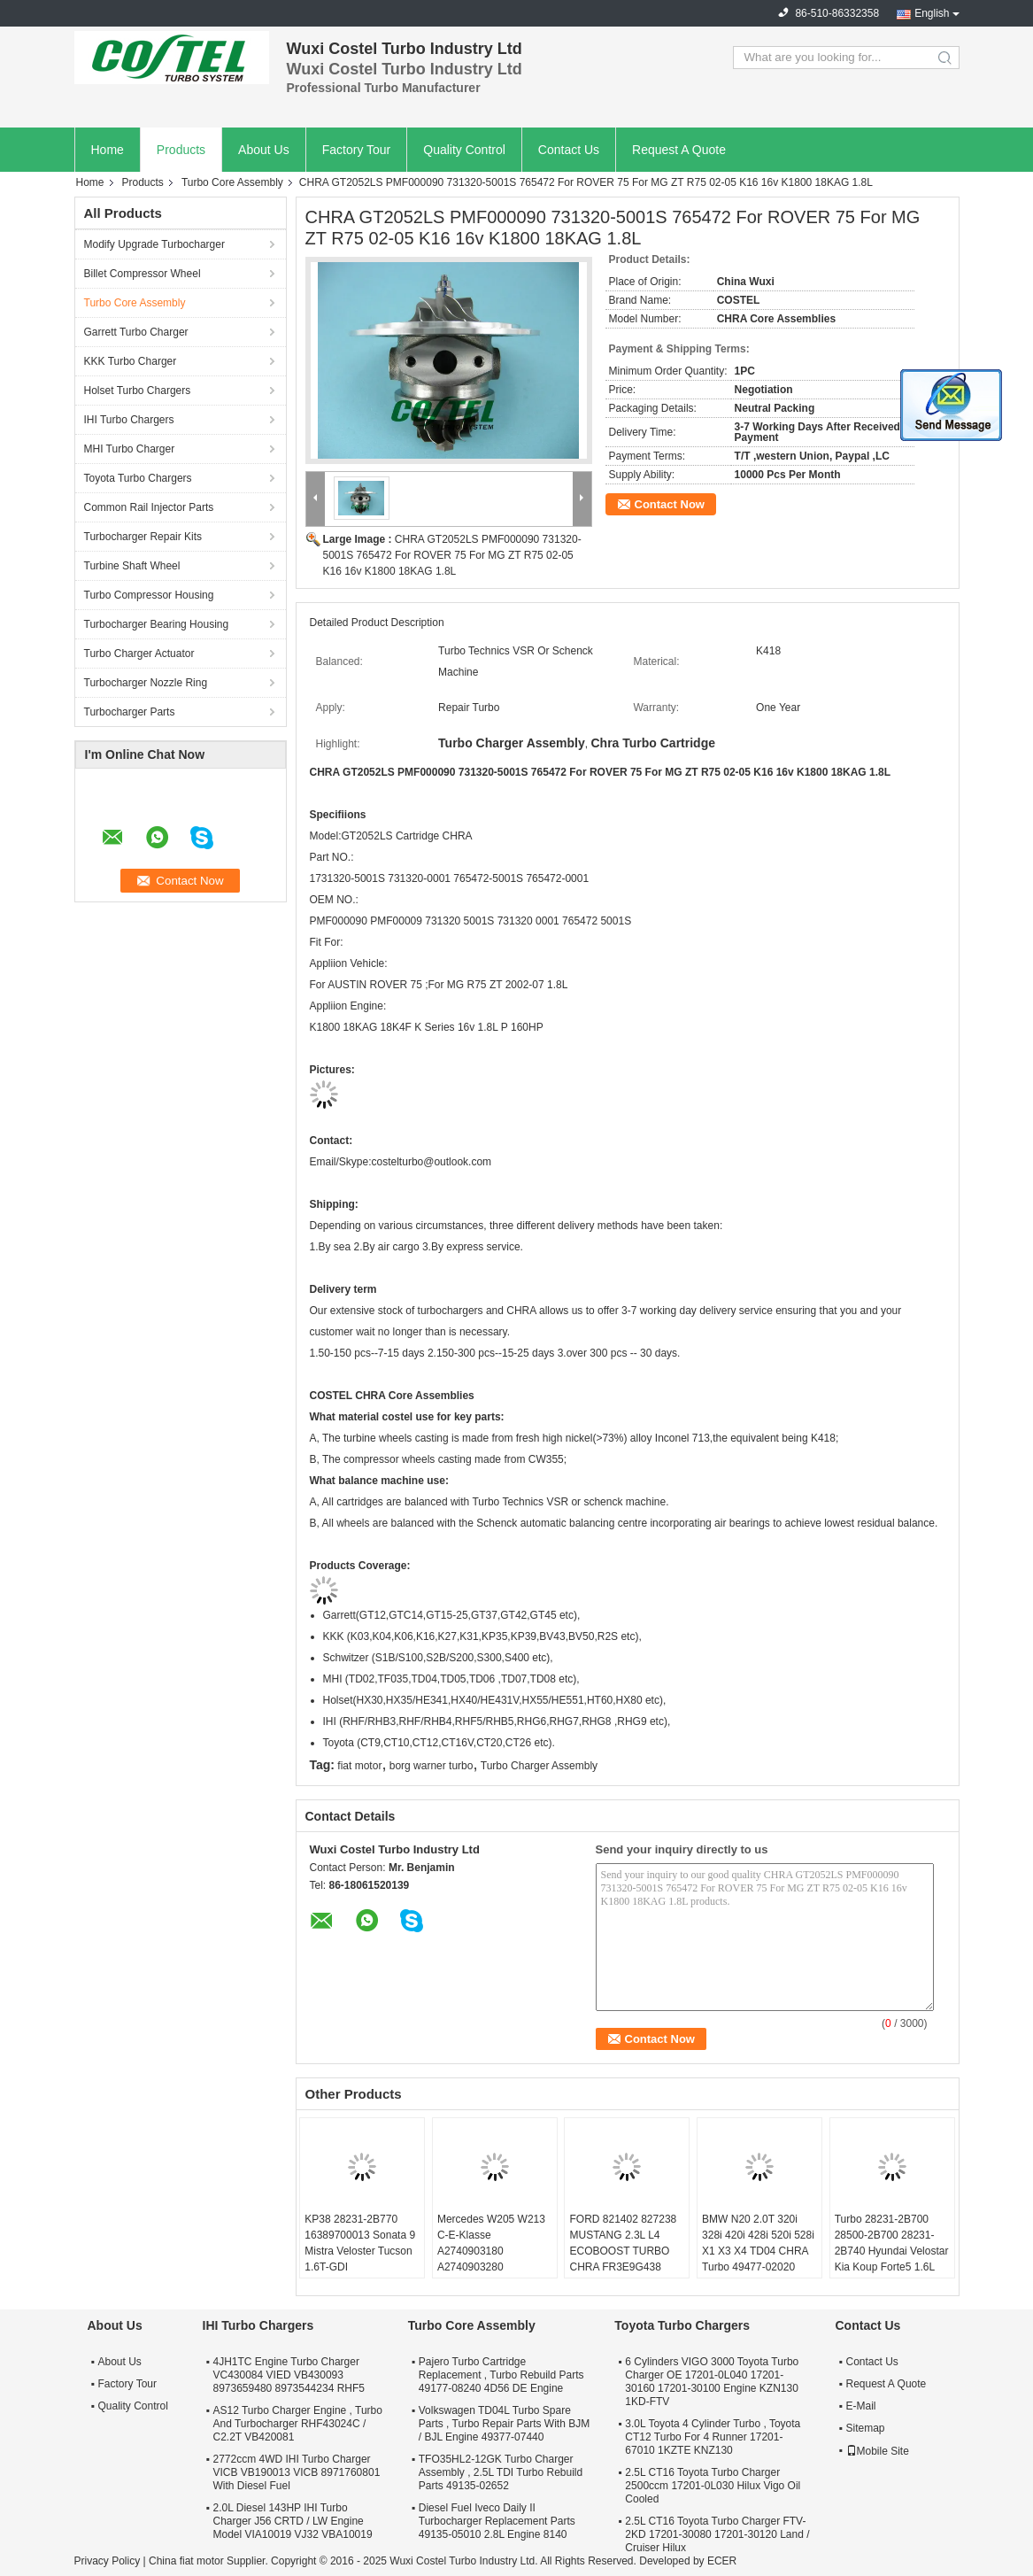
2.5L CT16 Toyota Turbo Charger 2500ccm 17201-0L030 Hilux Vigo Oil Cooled (712, 2485)
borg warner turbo (431, 1766)
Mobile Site (877, 2451)
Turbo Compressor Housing (149, 595)
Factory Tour (356, 150)
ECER (721, 2561)
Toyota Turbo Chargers (138, 478)
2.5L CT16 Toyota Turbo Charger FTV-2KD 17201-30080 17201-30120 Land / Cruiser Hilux (717, 2534)
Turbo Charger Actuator (139, 653)
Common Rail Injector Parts (149, 507)
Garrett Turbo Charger (136, 332)
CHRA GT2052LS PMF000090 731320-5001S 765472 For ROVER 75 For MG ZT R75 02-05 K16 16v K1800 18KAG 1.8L (452, 555)
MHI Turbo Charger (129, 449)
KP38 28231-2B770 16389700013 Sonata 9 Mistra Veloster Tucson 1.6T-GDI (360, 2243)
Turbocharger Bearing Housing (156, 624)
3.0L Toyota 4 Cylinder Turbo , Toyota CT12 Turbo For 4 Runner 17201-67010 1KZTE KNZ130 (712, 2436)
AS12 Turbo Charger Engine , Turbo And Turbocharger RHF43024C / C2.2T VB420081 (297, 2423)
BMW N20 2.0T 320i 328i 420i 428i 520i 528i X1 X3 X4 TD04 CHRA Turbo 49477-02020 (758, 2243)
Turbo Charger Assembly (539, 1766)
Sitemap (865, 2428)
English (931, 13)
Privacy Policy (107, 2561)
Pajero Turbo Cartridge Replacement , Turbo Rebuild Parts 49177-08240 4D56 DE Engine (501, 2375)
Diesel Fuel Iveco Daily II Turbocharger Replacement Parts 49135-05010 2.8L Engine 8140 (497, 2521)
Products (181, 150)
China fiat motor (186, 2561)
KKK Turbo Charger (130, 361)
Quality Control (464, 150)
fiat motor (359, 1766)
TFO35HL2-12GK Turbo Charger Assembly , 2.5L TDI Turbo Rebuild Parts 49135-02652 (500, 2472)
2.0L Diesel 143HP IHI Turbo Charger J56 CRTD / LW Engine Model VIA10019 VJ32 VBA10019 (293, 2521)
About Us (263, 150)
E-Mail (861, 2406)
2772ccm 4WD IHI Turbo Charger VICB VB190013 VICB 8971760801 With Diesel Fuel (297, 2472)
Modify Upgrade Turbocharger (154, 244)
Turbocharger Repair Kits (143, 536)
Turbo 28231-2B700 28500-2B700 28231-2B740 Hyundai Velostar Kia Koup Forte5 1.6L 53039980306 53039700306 (892, 2259)
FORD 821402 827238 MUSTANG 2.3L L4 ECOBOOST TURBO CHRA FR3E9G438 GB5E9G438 (622, 2251)
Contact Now (670, 504)
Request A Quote (679, 150)
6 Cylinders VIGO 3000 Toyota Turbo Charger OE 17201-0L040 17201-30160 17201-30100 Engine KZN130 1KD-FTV (711, 2382)
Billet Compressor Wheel (142, 273)
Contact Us (568, 150)
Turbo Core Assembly (232, 182)
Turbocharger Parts (129, 712)
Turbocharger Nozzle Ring (146, 683)
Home (107, 150)
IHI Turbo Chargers (129, 420)
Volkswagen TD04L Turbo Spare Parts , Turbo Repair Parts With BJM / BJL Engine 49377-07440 (504, 2423)
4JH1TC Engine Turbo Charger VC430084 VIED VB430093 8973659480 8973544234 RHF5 (289, 2375)
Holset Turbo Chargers (137, 390)
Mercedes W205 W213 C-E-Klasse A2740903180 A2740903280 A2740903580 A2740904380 (491, 2259)
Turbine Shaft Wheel (132, 566)
